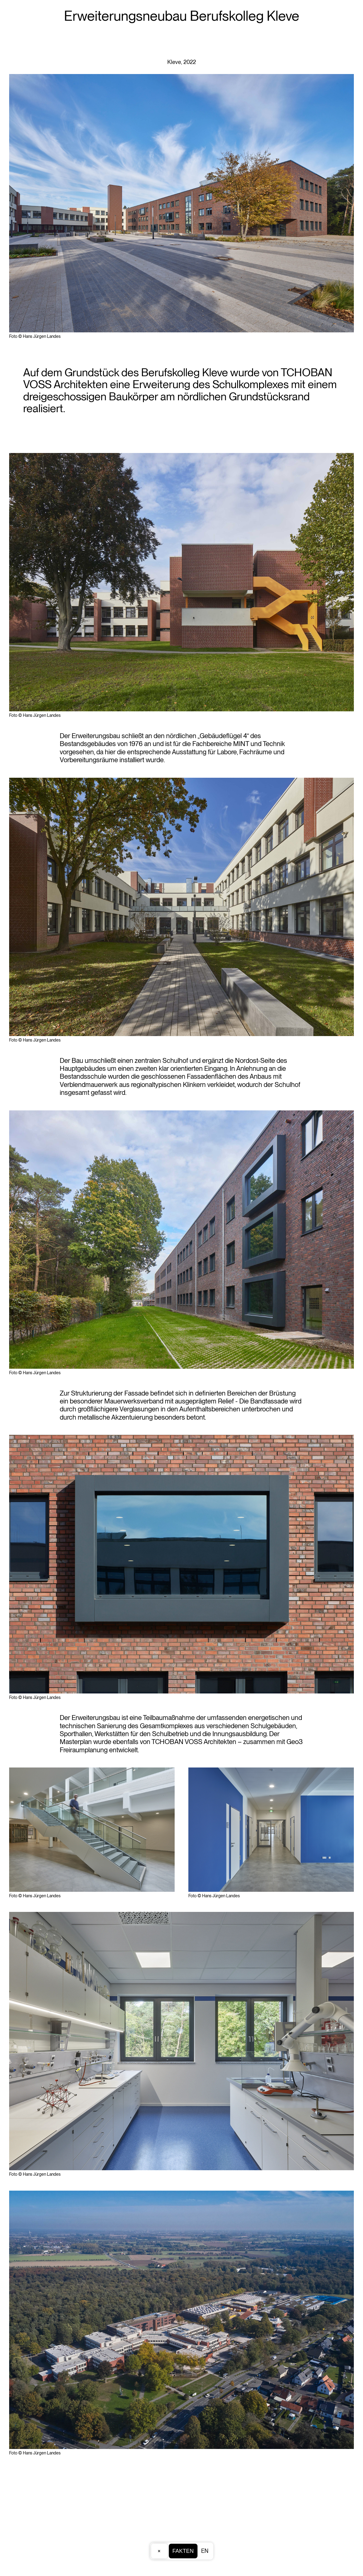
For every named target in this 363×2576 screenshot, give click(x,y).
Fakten (183, 2551)
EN (204, 2551)
